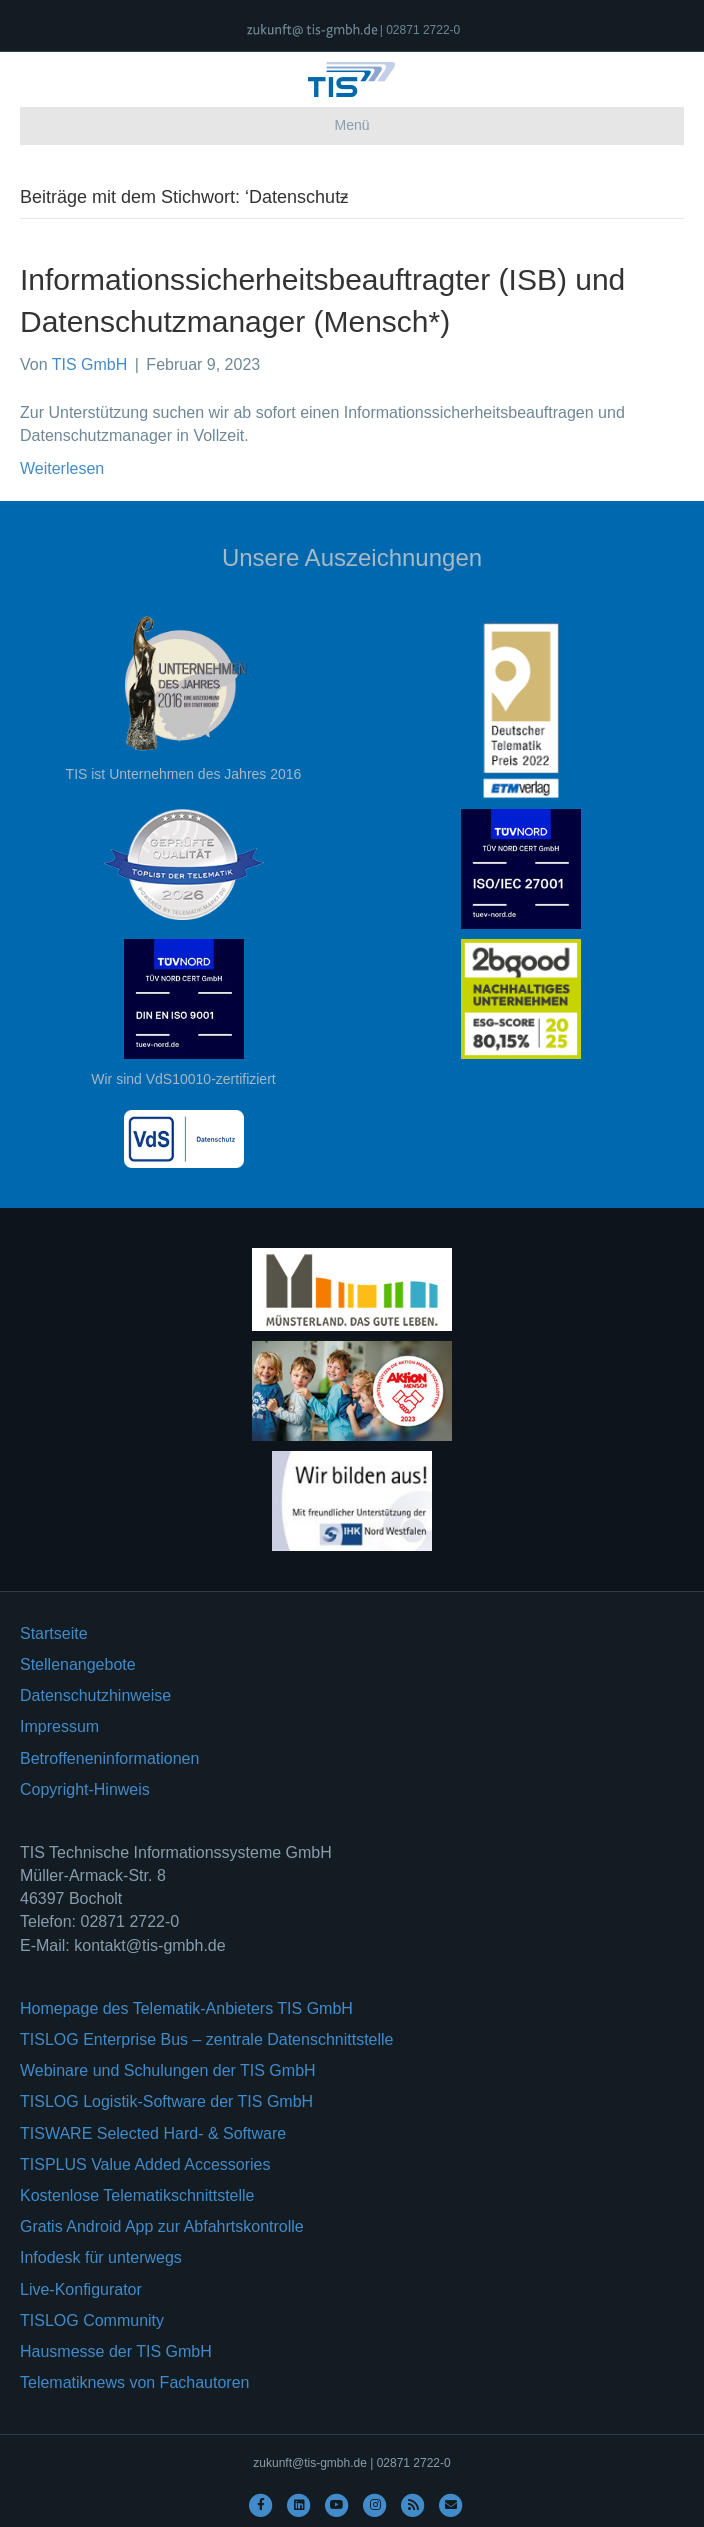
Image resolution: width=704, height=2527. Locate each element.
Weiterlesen (62, 468)
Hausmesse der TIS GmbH (116, 2351)
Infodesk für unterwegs (101, 2257)
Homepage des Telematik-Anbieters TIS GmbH (186, 2008)
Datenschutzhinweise (95, 1695)
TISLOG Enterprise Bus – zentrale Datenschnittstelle (207, 2039)
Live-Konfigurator (81, 2289)
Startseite (54, 1633)
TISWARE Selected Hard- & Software (153, 2133)
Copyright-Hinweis (85, 1789)
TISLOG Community (92, 2320)
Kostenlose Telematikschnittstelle (137, 2195)
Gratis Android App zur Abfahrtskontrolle (162, 2226)
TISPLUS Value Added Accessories (145, 2164)
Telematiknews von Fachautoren (134, 2382)
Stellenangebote (78, 1664)
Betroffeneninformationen (109, 1758)
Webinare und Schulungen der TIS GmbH (168, 2070)
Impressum (59, 1726)
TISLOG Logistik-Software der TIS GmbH (166, 2101)
